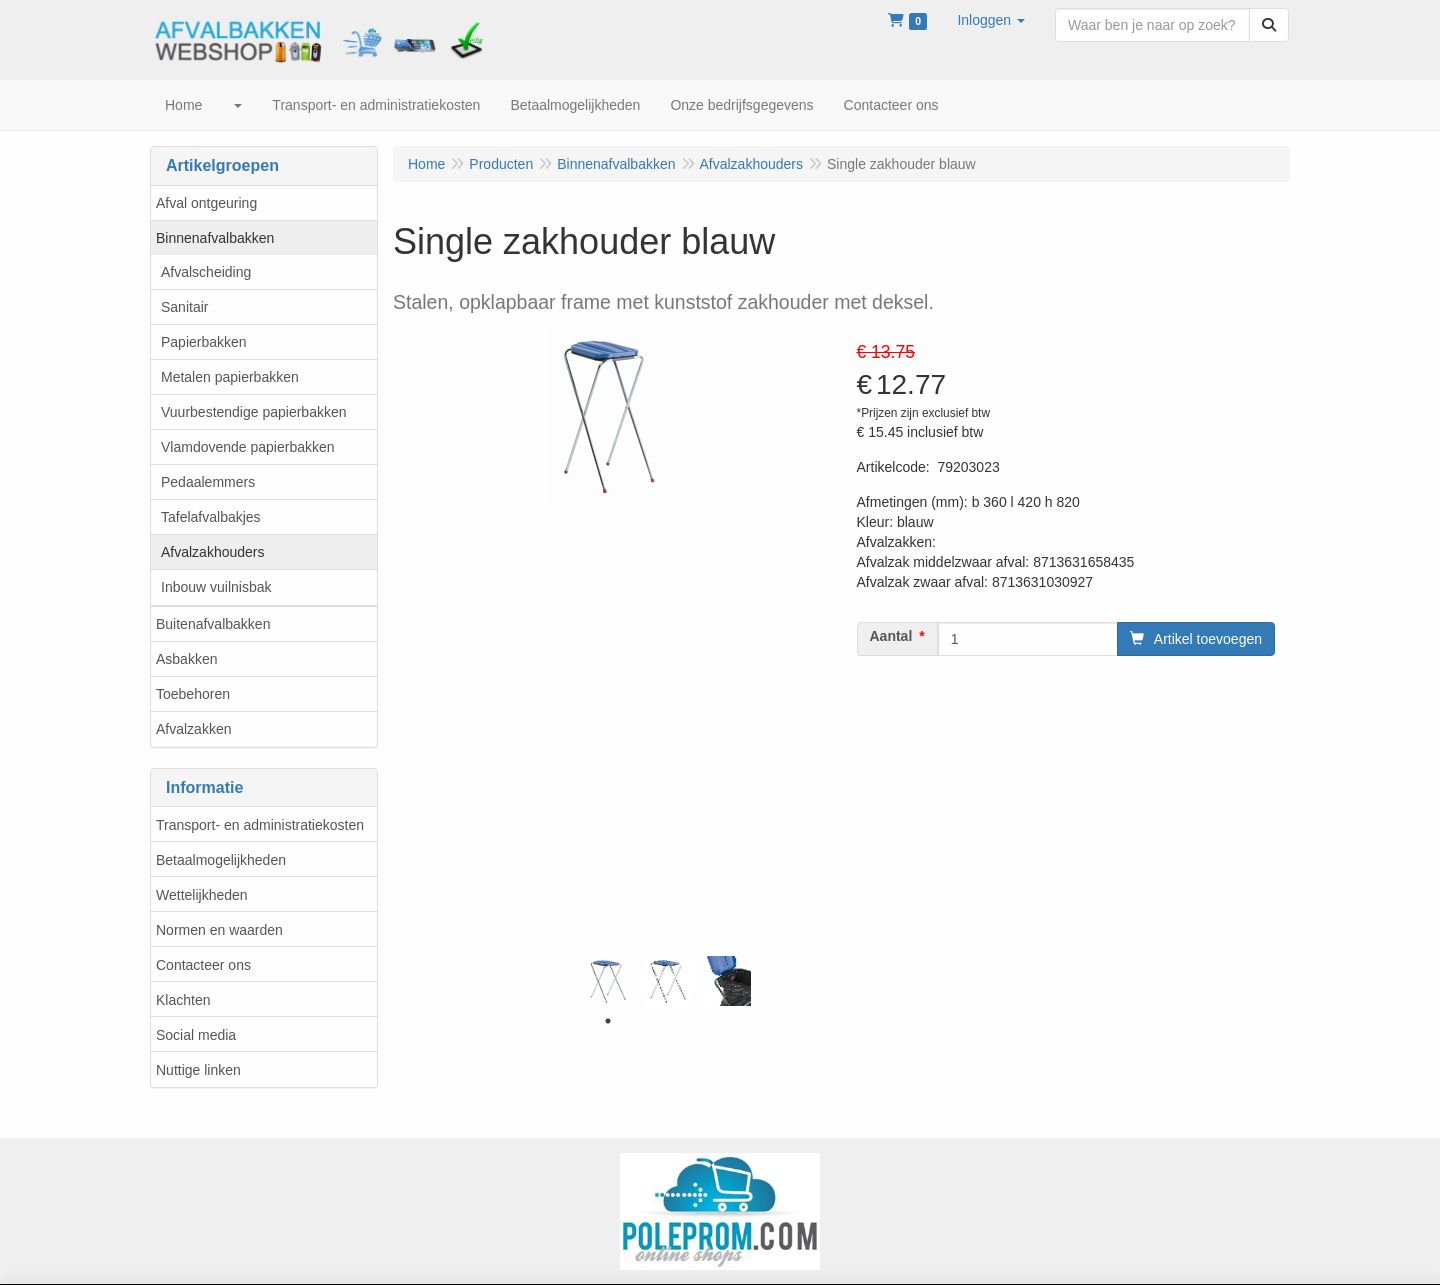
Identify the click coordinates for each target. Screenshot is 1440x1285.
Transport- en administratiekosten (260, 825)
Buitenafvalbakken (213, 624)
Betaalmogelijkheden (221, 860)
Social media (196, 1035)
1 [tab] (608, 1021)
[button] (991, 20)
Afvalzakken (193, 729)
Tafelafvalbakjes (211, 517)
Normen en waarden (219, 930)
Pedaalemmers (208, 482)
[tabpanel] (608, 981)
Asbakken (186, 659)
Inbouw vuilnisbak (216, 587)
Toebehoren (193, 694)
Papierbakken (204, 342)
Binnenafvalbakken (215, 238)
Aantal (891, 636)
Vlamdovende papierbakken (248, 447)
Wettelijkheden (202, 895)
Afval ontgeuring (206, 203)
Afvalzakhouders (213, 552)
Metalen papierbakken (230, 377)
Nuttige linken (198, 1070)
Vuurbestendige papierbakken (254, 412)
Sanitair (184, 307)
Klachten (183, 1000)
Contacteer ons (203, 965)
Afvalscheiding (206, 272)
